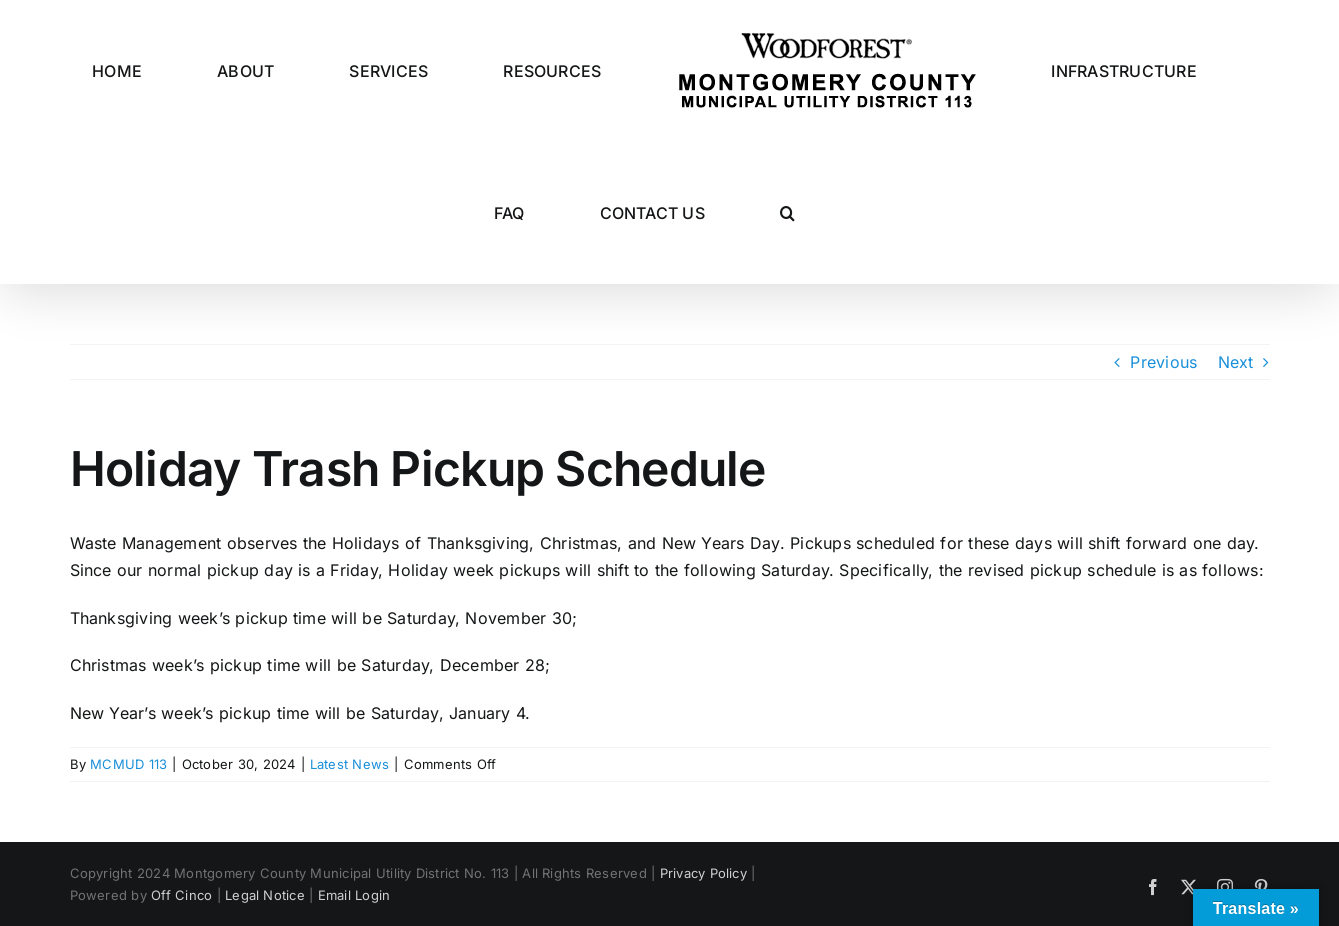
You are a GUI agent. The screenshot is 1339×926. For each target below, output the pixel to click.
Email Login (354, 895)
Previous (1163, 362)
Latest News (350, 764)
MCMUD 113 (128, 764)
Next (1236, 362)
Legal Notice (265, 895)
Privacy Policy (703, 873)
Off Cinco (181, 895)
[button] (787, 213)
